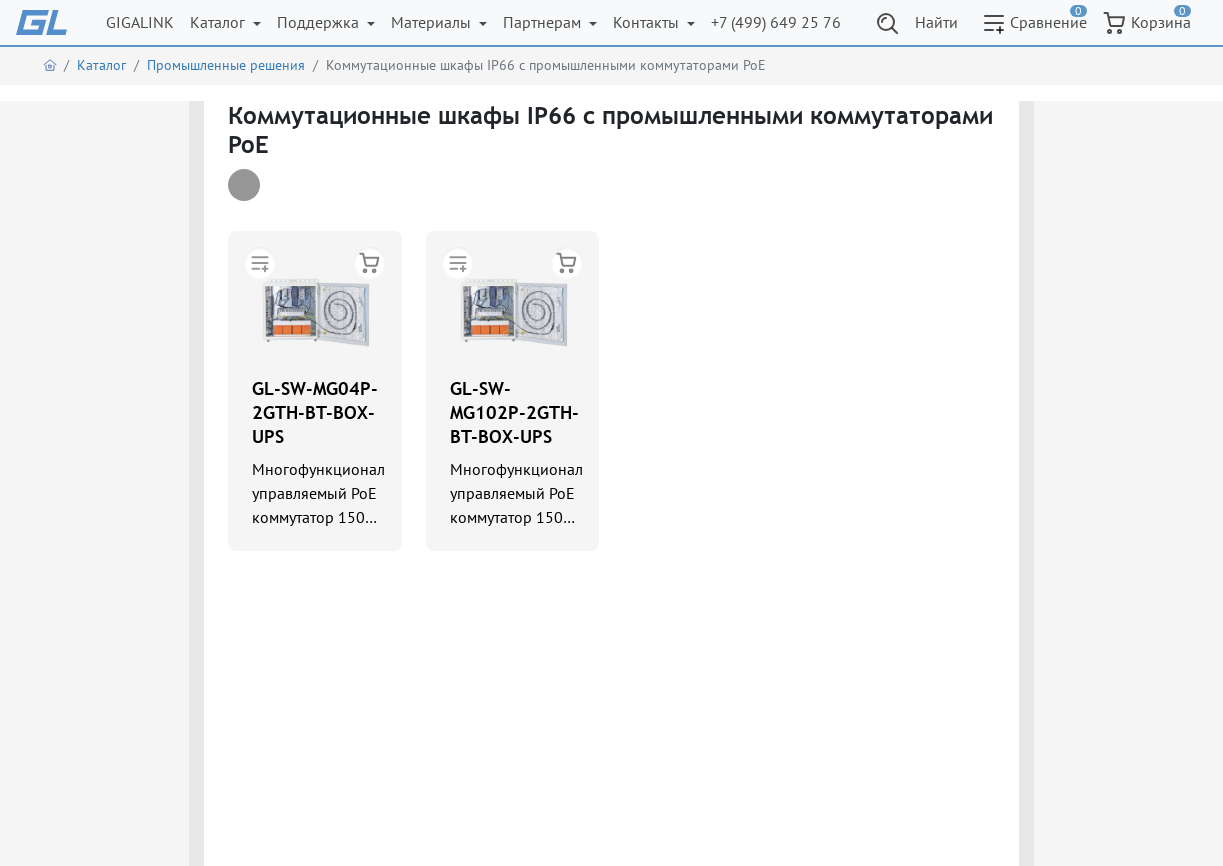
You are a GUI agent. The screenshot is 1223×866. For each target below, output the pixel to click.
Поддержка (320, 22)
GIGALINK (140, 22)
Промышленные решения (226, 65)
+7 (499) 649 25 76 (776, 22)
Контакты (648, 22)
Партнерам (544, 22)
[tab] (244, 185)
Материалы (433, 22)
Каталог (219, 22)
